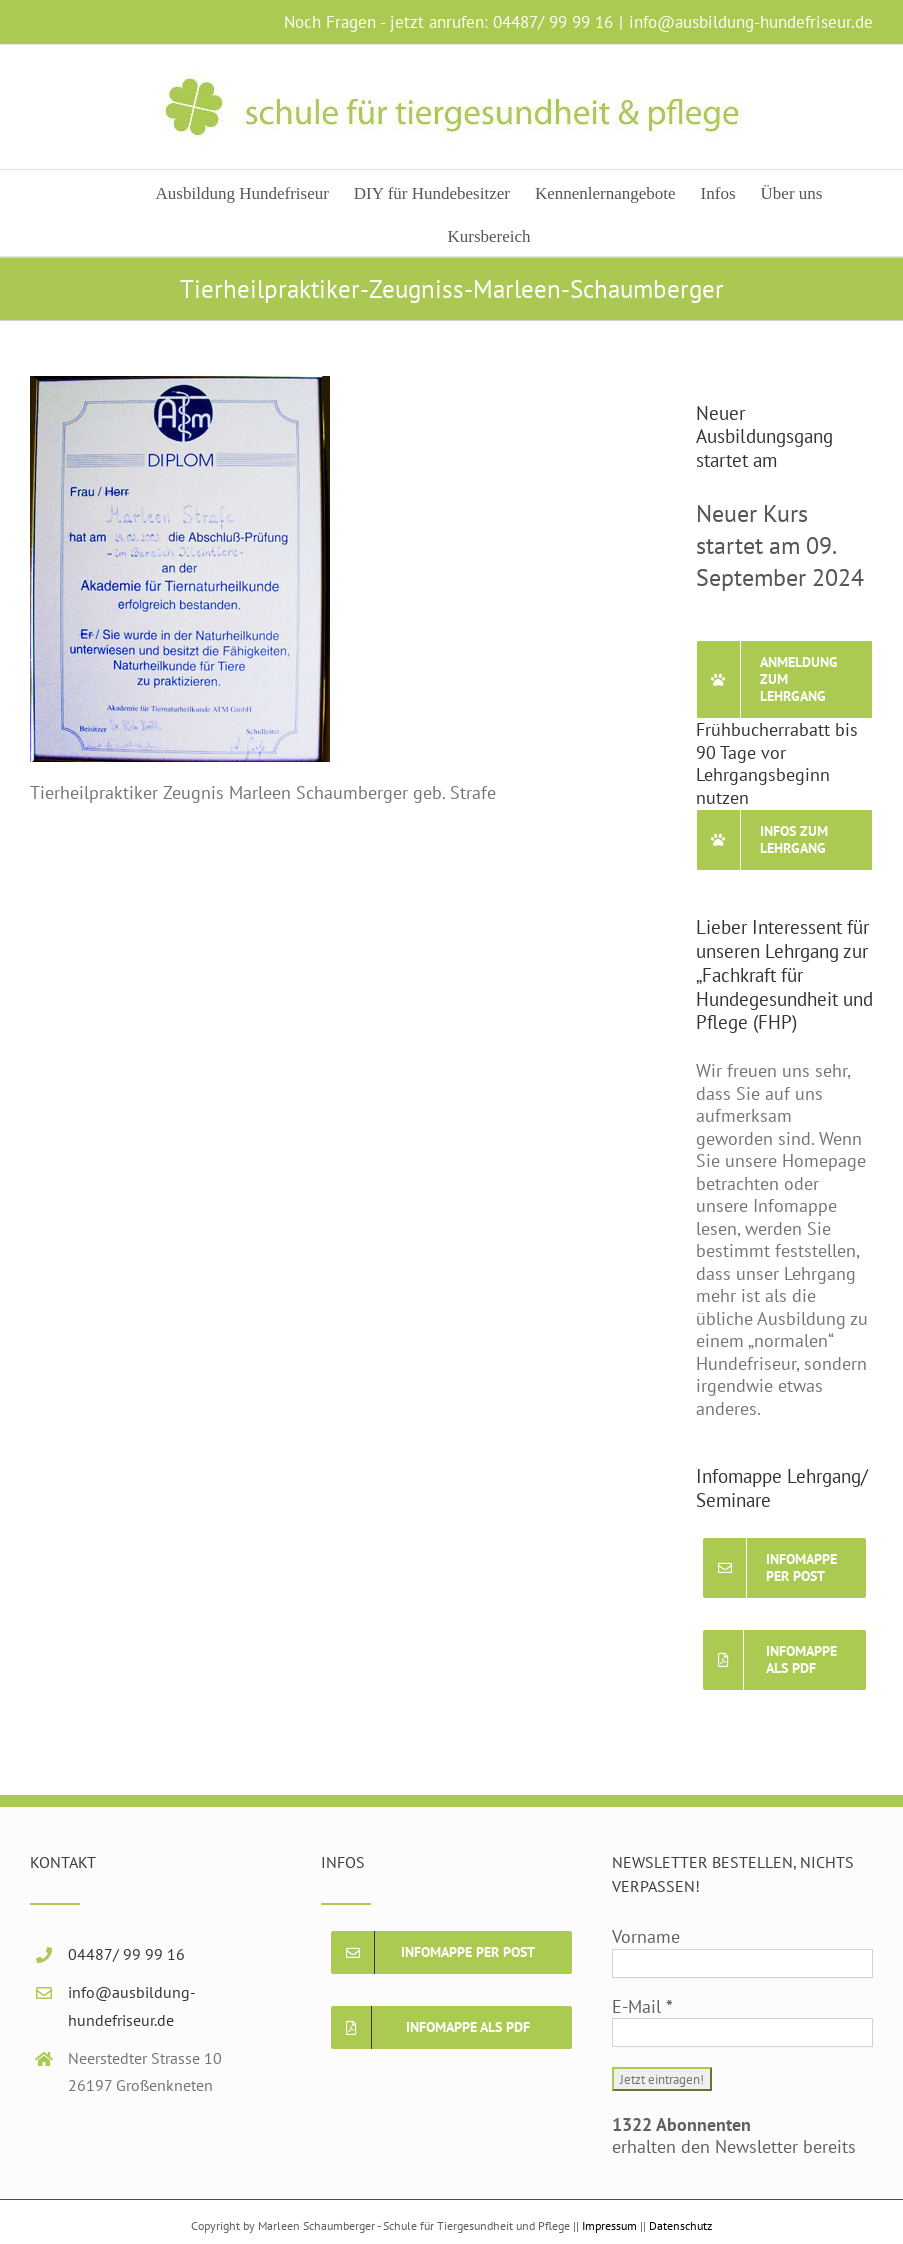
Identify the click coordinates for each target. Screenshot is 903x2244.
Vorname (646, 1937)
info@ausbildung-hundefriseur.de (751, 22)
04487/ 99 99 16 (553, 22)
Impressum (609, 2225)
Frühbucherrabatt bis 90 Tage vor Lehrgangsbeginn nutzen (777, 763)
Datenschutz (680, 2225)
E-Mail (642, 2007)
